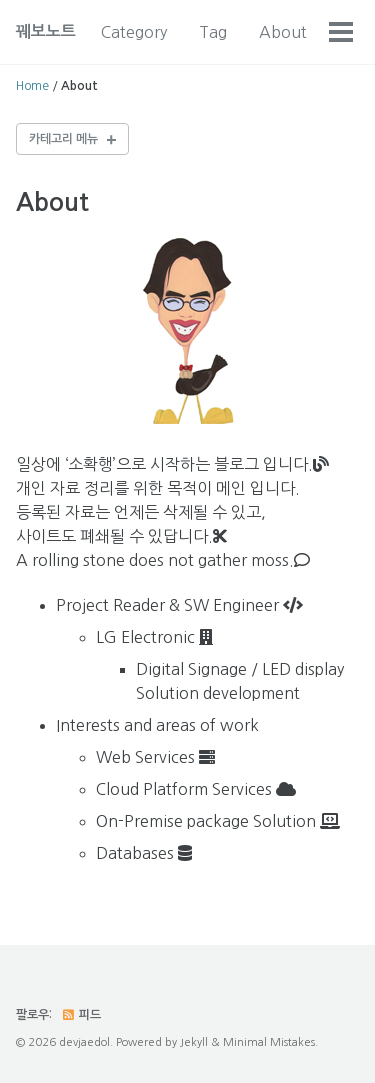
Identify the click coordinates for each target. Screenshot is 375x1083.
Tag (213, 32)
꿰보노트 (46, 31)
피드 (81, 1015)
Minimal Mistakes (269, 1042)
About (283, 32)
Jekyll (194, 1042)
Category (134, 32)
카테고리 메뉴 (63, 139)
